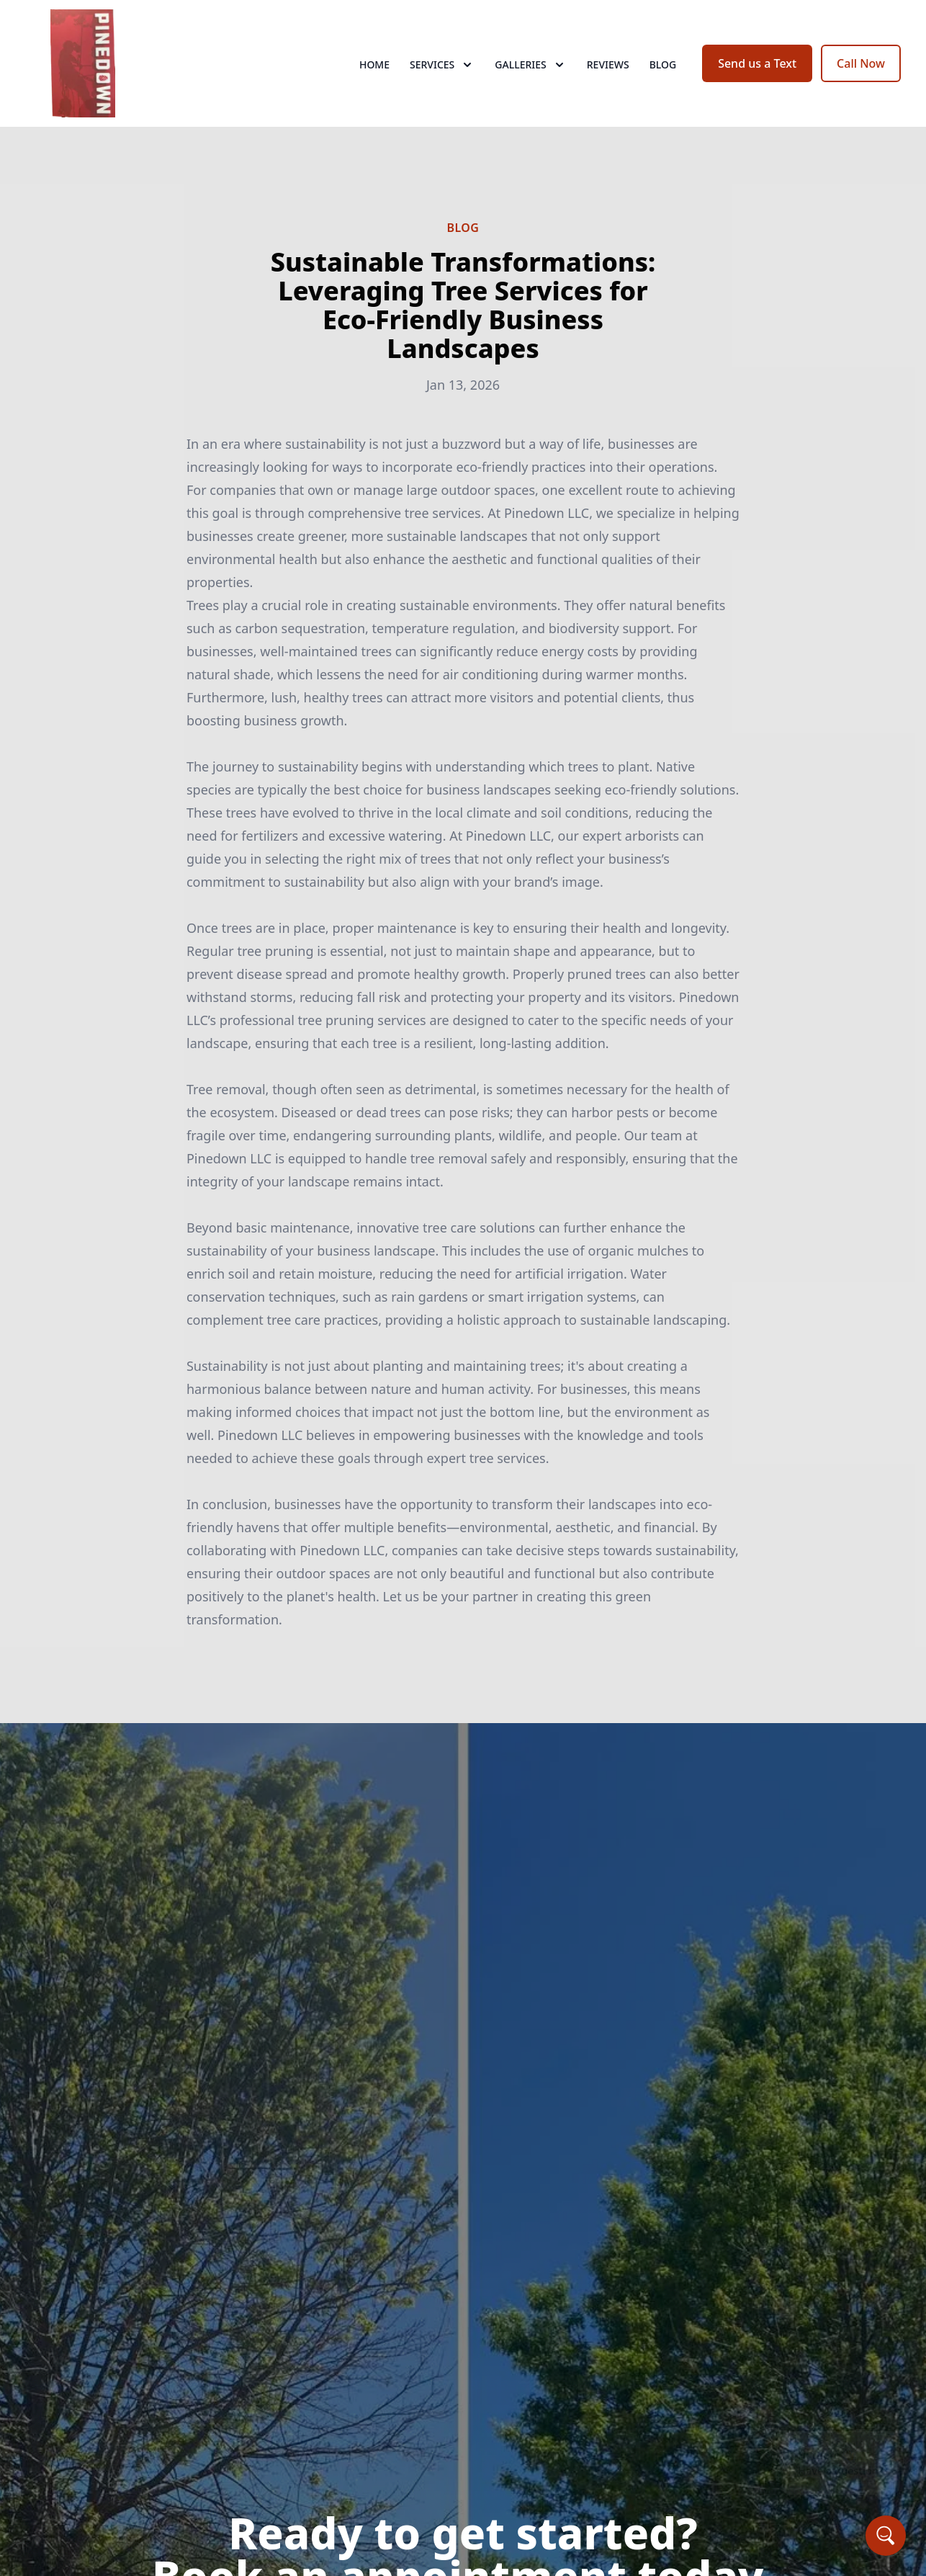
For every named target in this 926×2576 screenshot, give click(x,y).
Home (374, 64)
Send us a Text (757, 63)
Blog (663, 64)
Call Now (861, 63)
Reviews (608, 64)
